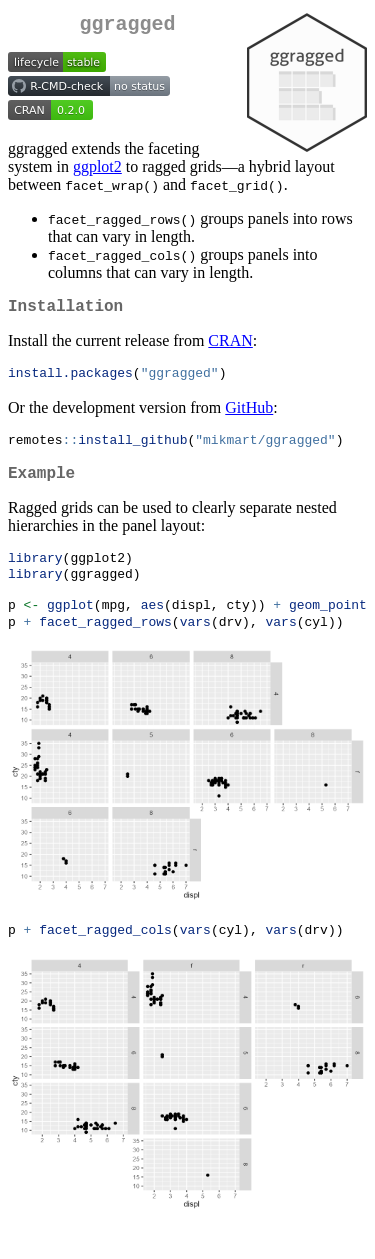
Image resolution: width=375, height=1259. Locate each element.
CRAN (230, 348)
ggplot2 (97, 170)
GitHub (249, 416)
